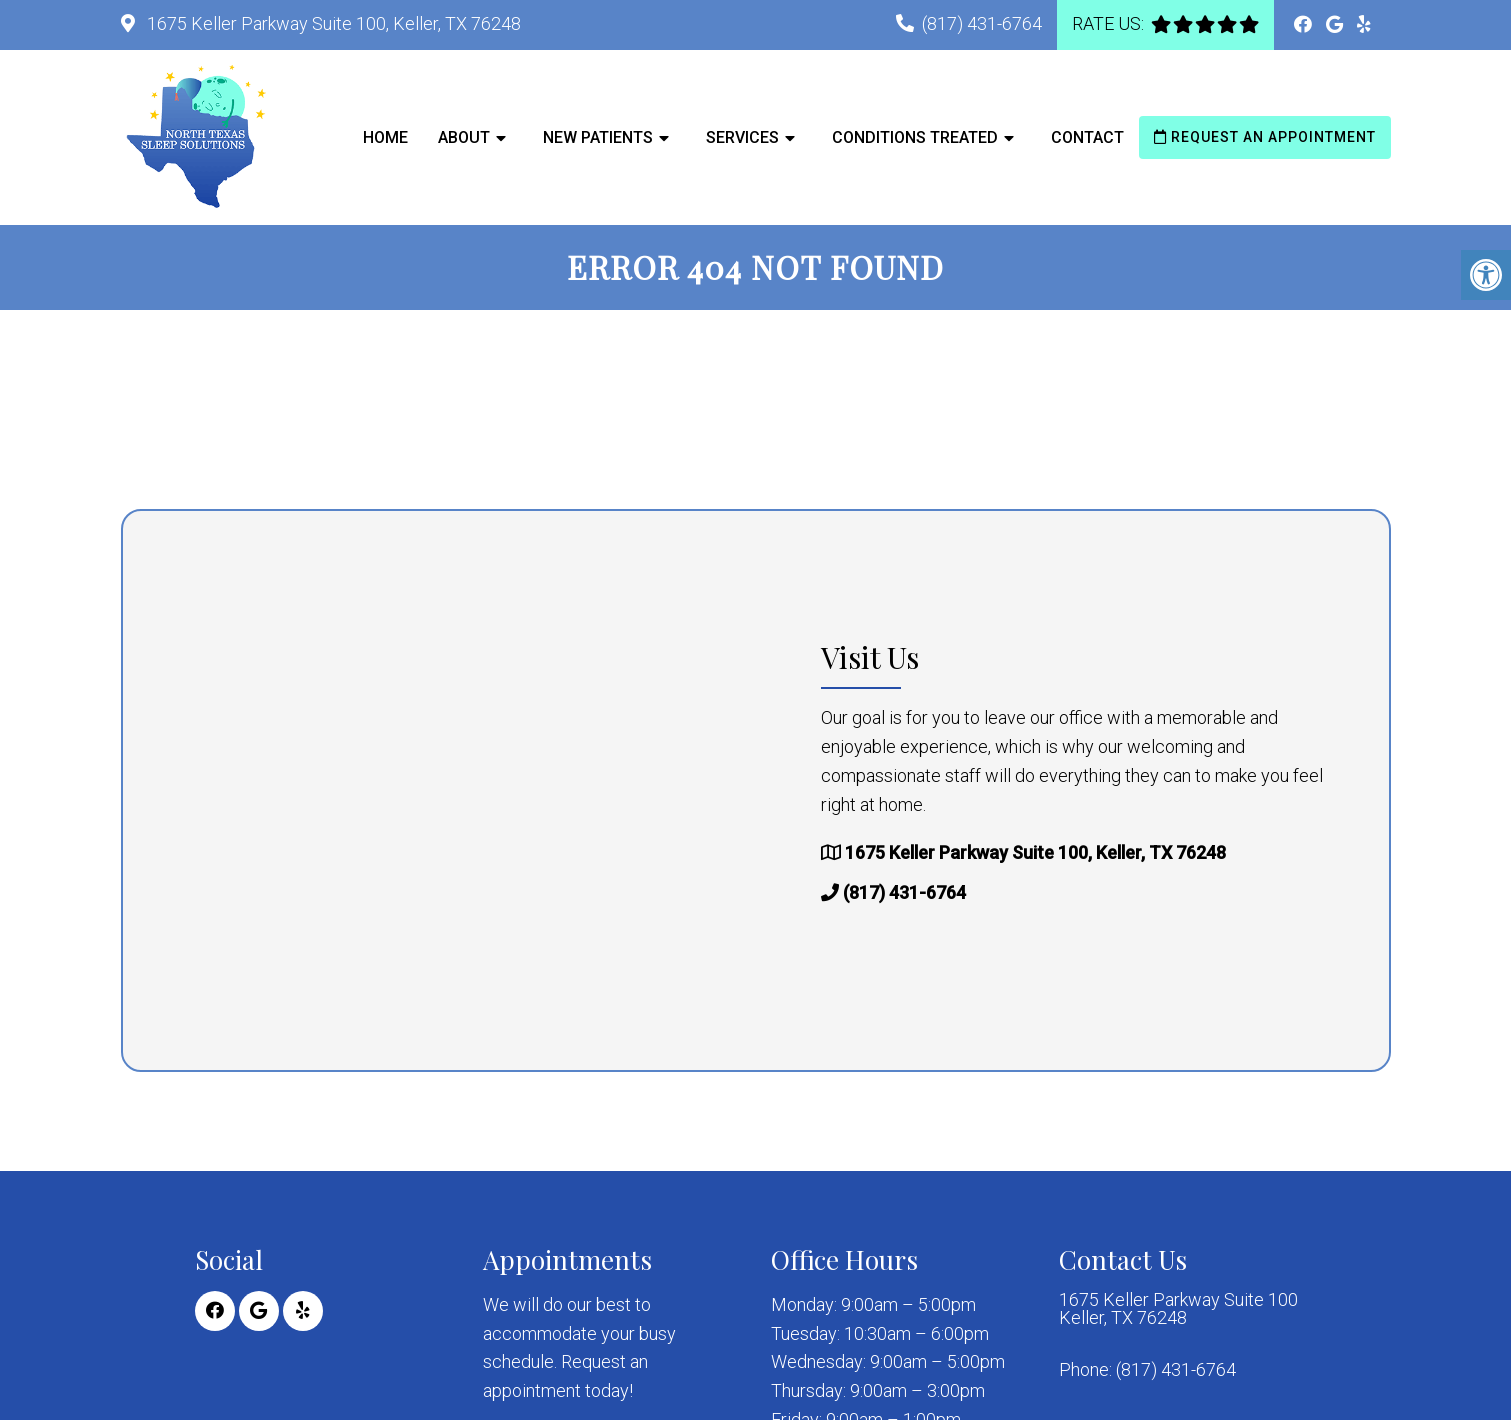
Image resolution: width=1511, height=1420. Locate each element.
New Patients (598, 137)
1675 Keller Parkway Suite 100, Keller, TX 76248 (332, 23)
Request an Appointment (1265, 137)
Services (742, 137)
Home (385, 137)
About (464, 137)
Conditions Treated (915, 137)
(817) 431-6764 (982, 23)
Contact (1087, 137)
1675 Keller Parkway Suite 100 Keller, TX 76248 (1178, 1309)
